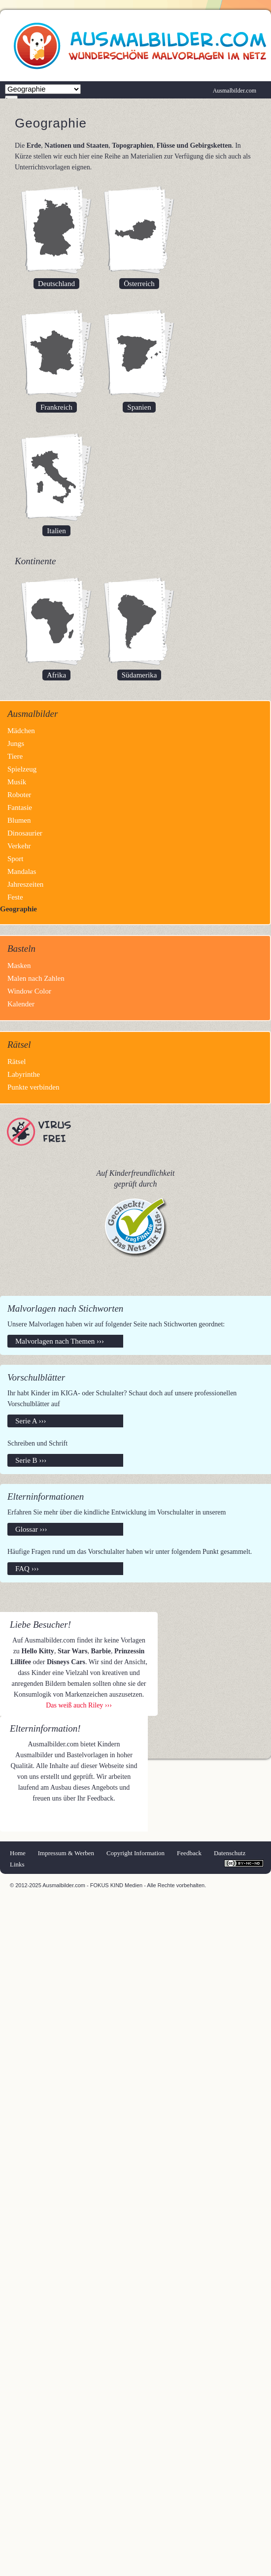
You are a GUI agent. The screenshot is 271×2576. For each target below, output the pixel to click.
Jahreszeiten (25, 884)
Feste (15, 897)
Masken (19, 965)
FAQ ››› (27, 1569)
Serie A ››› (30, 1421)
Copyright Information (135, 1853)
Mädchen (21, 731)
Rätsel (16, 1061)
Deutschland (56, 284)
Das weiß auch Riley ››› (79, 1705)
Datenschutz (229, 1853)
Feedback (189, 1853)
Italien (56, 531)
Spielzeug (21, 769)
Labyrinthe (23, 1074)
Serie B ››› (30, 1460)
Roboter (19, 795)
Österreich (139, 284)
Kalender (20, 1004)
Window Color (29, 991)
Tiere (15, 756)
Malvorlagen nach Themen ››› (59, 1341)
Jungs (15, 743)
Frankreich (56, 407)
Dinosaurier (24, 833)
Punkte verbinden (33, 1087)
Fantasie (19, 807)
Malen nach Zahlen (36, 978)
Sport (15, 859)
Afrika (56, 675)
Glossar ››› (31, 1529)
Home (18, 1853)
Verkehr (19, 846)
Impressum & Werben (66, 1853)
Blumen (19, 820)
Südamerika (139, 675)
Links (17, 1864)
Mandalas (21, 871)
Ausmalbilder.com (234, 90)
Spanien (139, 407)
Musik (16, 782)
